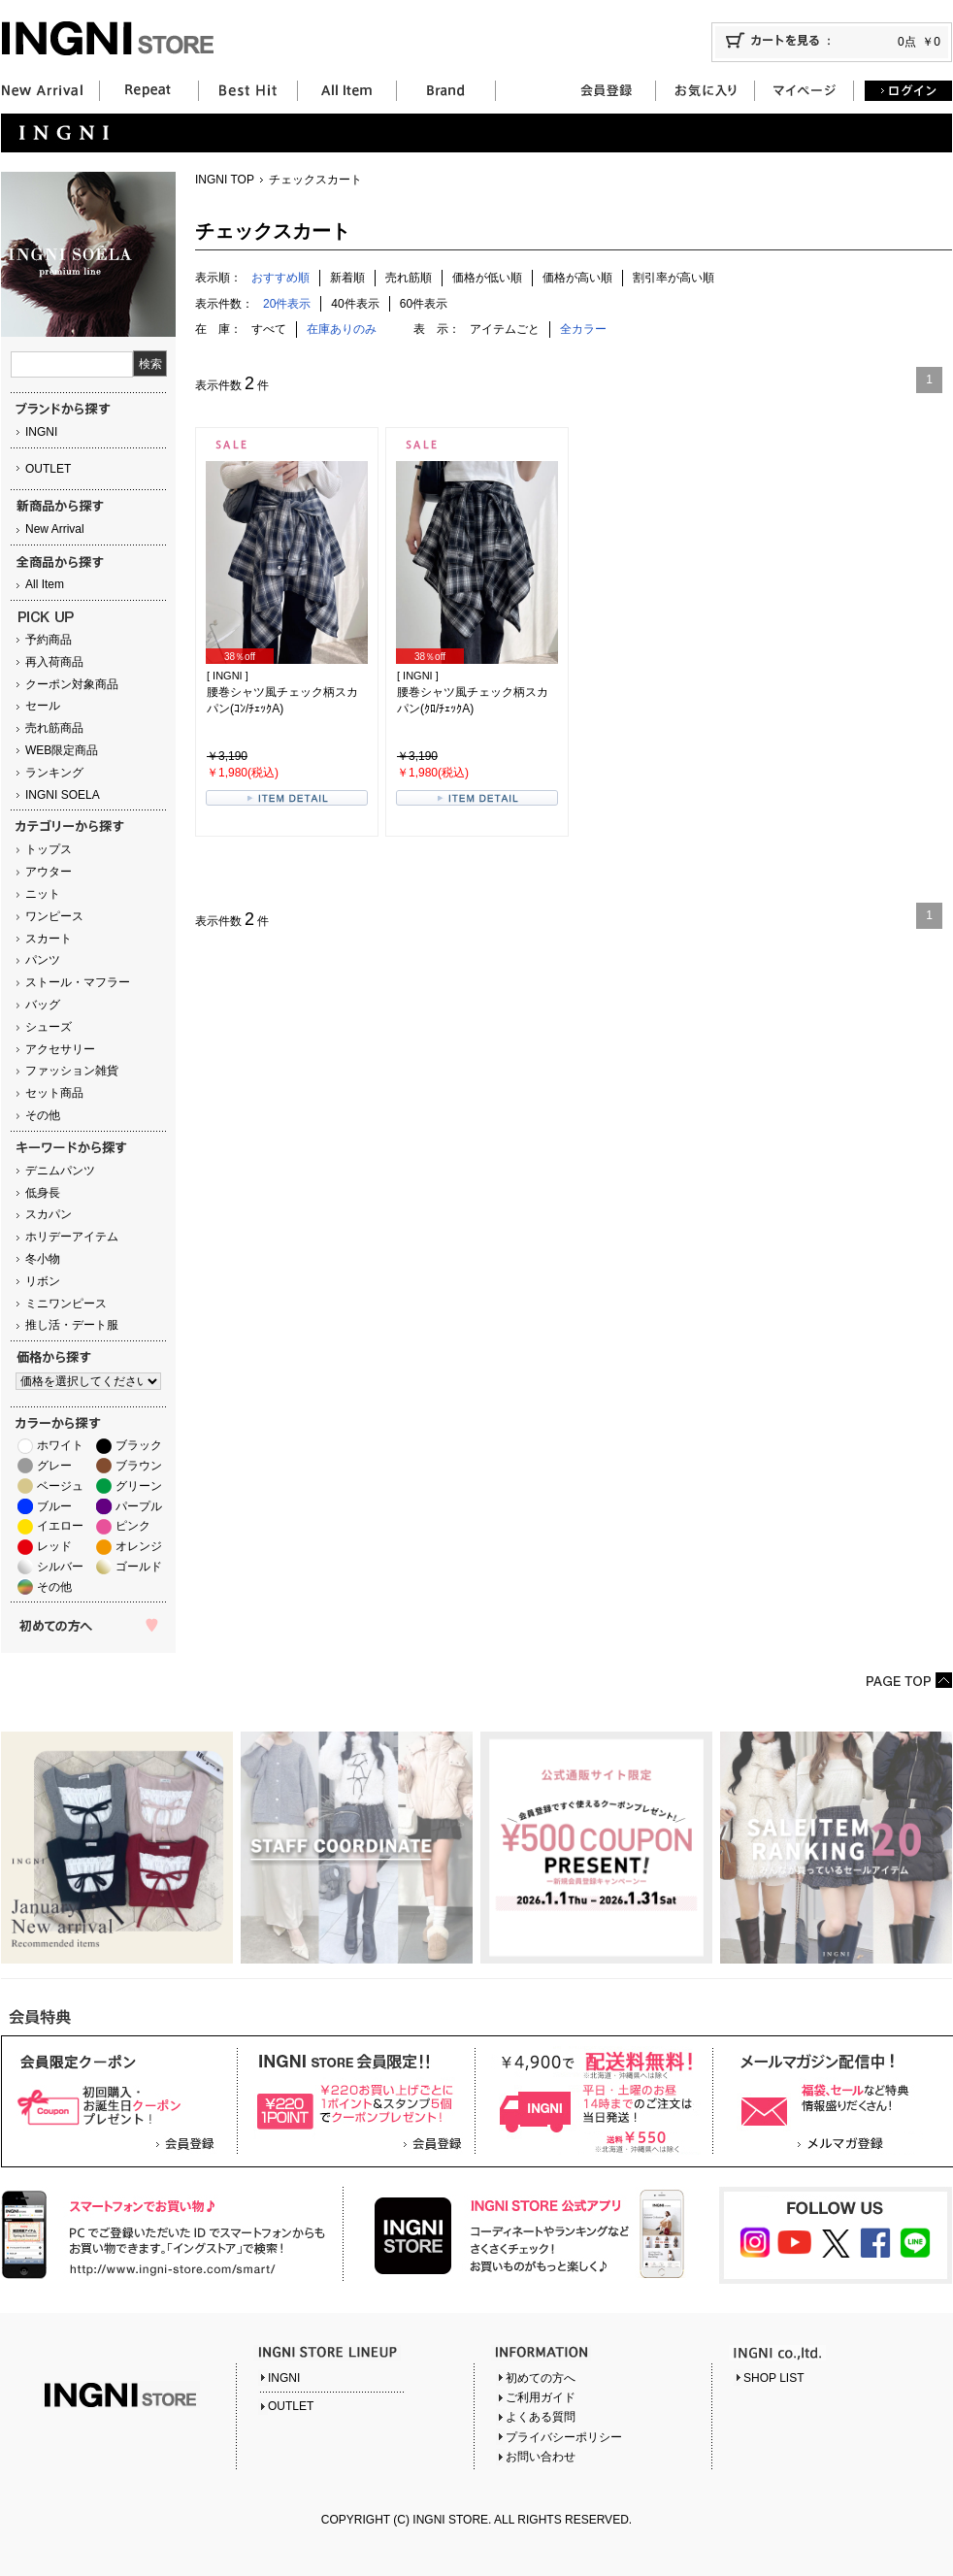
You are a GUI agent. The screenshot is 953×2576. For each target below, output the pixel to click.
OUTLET (48, 469)
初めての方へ (540, 2378)
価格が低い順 (487, 277)
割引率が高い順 (673, 277)
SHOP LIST (773, 2378)
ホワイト (60, 1445)
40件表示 (354, 304)
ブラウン (138, 1465)
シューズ (48, 1027)
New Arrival (54, 529)
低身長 (42, 1193)
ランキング (54, 772)
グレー (54, 1465)
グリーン (138, 1486)
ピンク (132, 1526)
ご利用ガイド (540, 2397)
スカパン (48, 1214)
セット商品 (54, 1093)
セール (42, 705)
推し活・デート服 (71, 1325)
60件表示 (423, 304)
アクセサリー (60, 1049)
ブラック (138, 1445)
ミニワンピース (66, 1303)
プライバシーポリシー (564, 2437)
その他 (42, 1115)
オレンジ (138, 1546)
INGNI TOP (224, 179)
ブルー (54, 1506)
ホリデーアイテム (71, 1236)
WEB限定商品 (61, 750)
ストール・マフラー (77, 982)
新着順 (347, 277)
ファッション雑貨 (71, 1070)
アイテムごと (505, 329)
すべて (268, 329)
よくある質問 (540, 2417)
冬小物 (42, 1259)
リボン (42, 1281)
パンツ (42, 960)
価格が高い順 (577, 277)
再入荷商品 (54, 662)
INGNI (41, 432)
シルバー (60, 1566)
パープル (138, 1506)
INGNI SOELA (62, 795)
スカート (48, 938)
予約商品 (48, 639)
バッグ (42, 1004)
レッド (54, 1546)
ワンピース (54, 916)
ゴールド (138, 1566)
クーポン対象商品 (71, 684)
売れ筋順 (408, 277)
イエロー (60, 1526)
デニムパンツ (60, 1170)
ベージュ (60, 1486)
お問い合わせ (540, 2456)
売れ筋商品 (54, 728)
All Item (44, 584)
